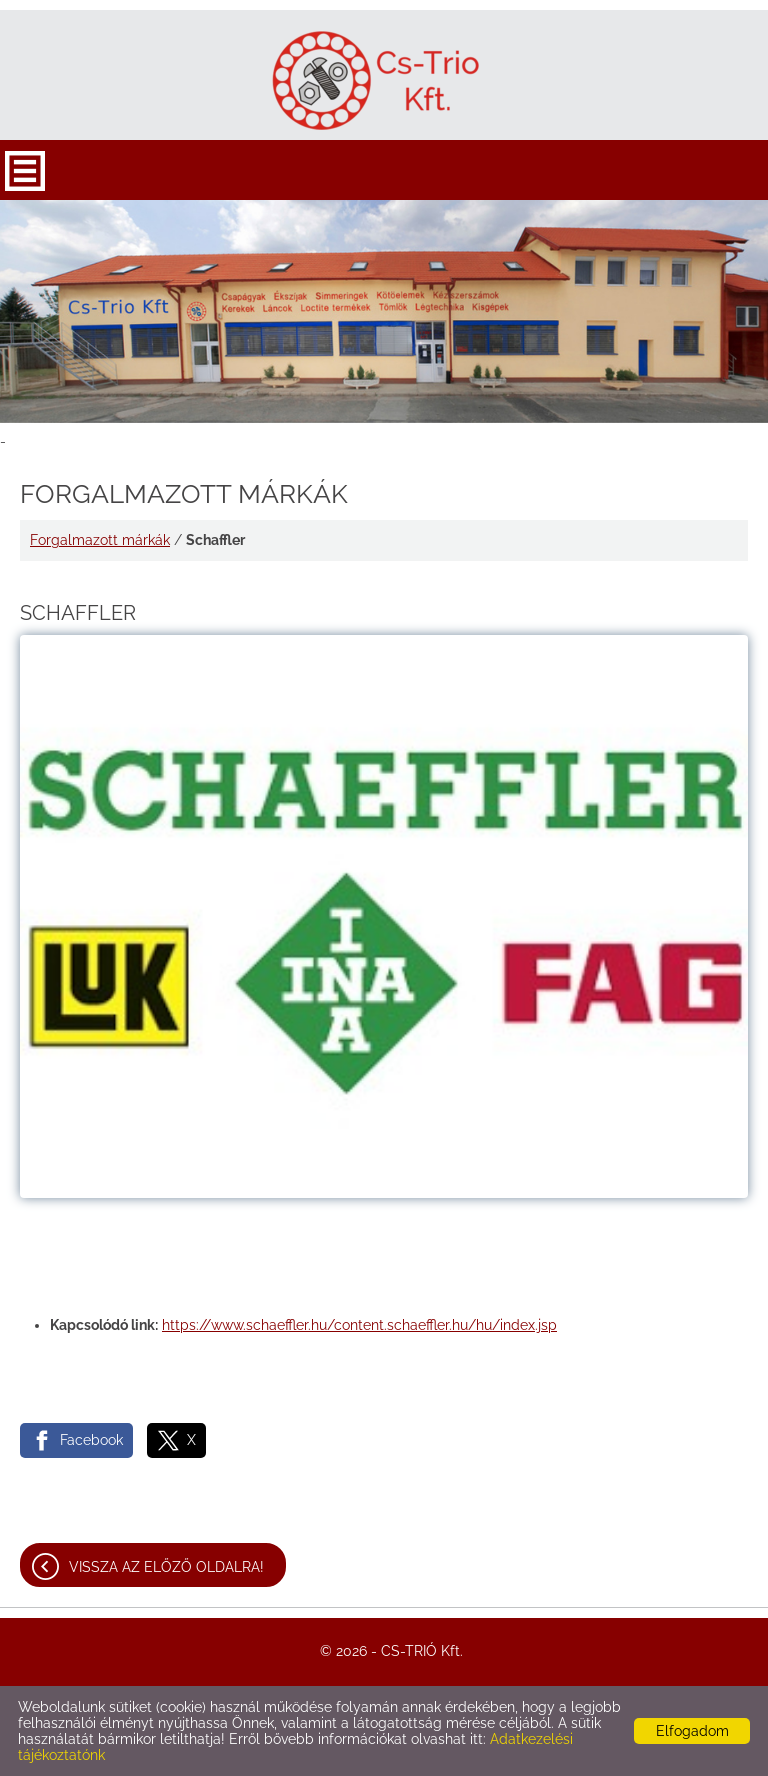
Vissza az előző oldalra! (166, 1567)
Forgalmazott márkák (100, 540)
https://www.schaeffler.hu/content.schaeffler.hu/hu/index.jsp (359, 1325)
